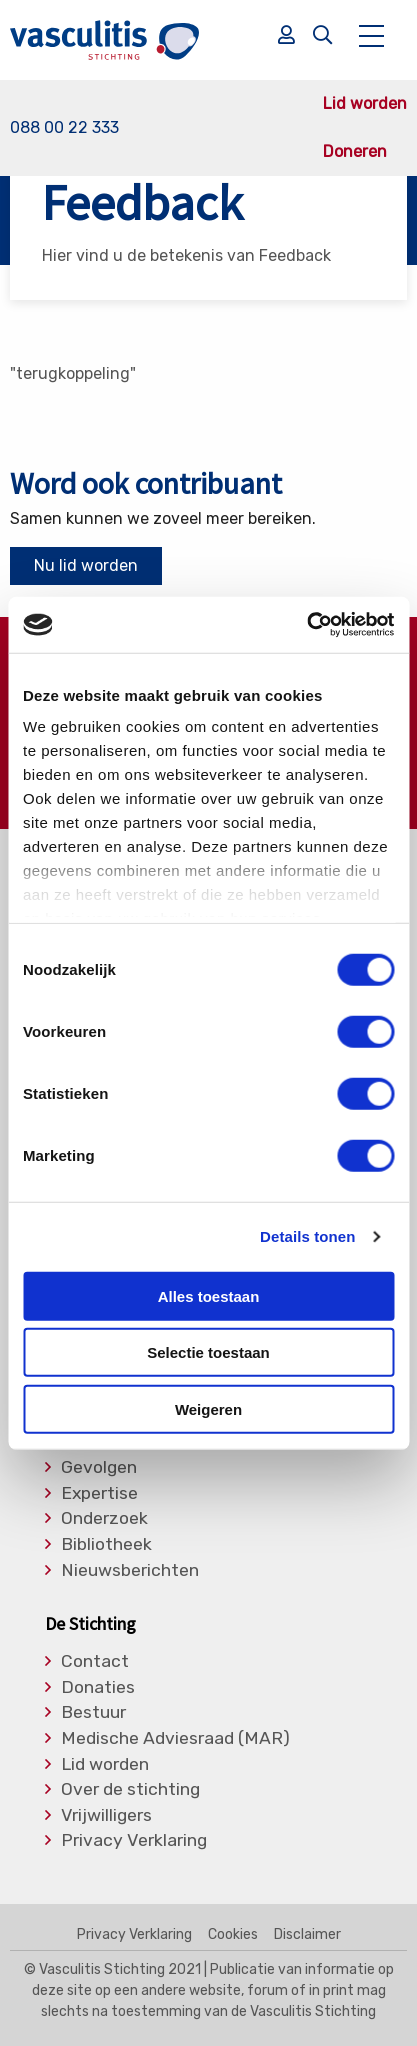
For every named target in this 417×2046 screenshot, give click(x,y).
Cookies (233, 1935)
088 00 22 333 (64, 127)
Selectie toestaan (208, 1352)
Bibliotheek (106, 1545)
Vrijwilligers (106, 1816)
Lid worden (365, 104)
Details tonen (307, 1236)
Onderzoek (104, 1519)
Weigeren (208, 1408)
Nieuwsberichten (130, 1571)
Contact (95, 1662)
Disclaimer (307, 1935)
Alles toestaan (209, 1295)
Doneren (355, 152)
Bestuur (93, 1713)
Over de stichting (130, 1790)
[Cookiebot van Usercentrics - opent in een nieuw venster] (306, 625)
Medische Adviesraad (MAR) (175, 1739)
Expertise (99, 1494)
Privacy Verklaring (134, 1841)
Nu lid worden (86, 565)
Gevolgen (99, 1468)
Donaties (98, 1688)
